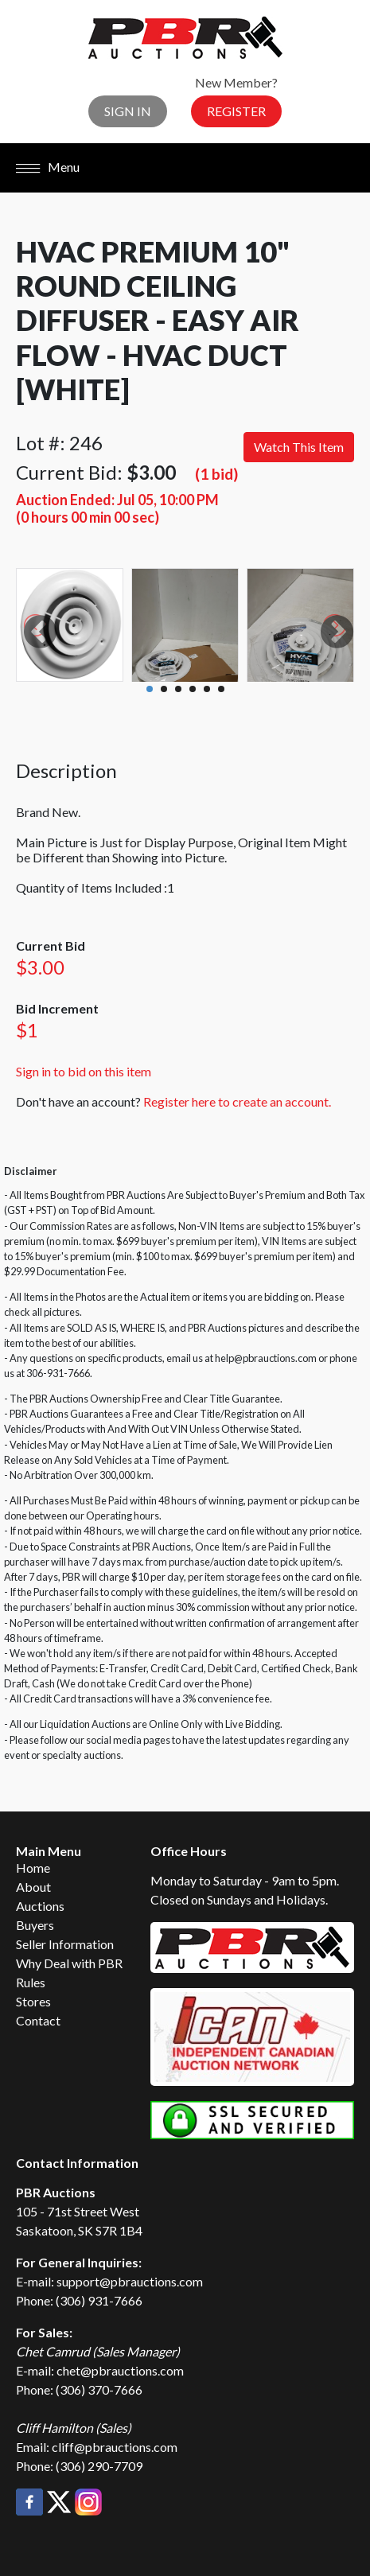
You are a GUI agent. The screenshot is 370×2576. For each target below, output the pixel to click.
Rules (30, 1982)
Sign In (127, 111)
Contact (38, 2020)
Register (236, 111)
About (33, 1886)
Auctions (40, 1905)
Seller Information (65, 1943)
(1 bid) (216, 474)
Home (33, 1867)
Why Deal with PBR (69, 1963)
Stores (33, 2001)
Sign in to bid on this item (83, 1071)
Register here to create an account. (237, 1101)
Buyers (35, 1924)
